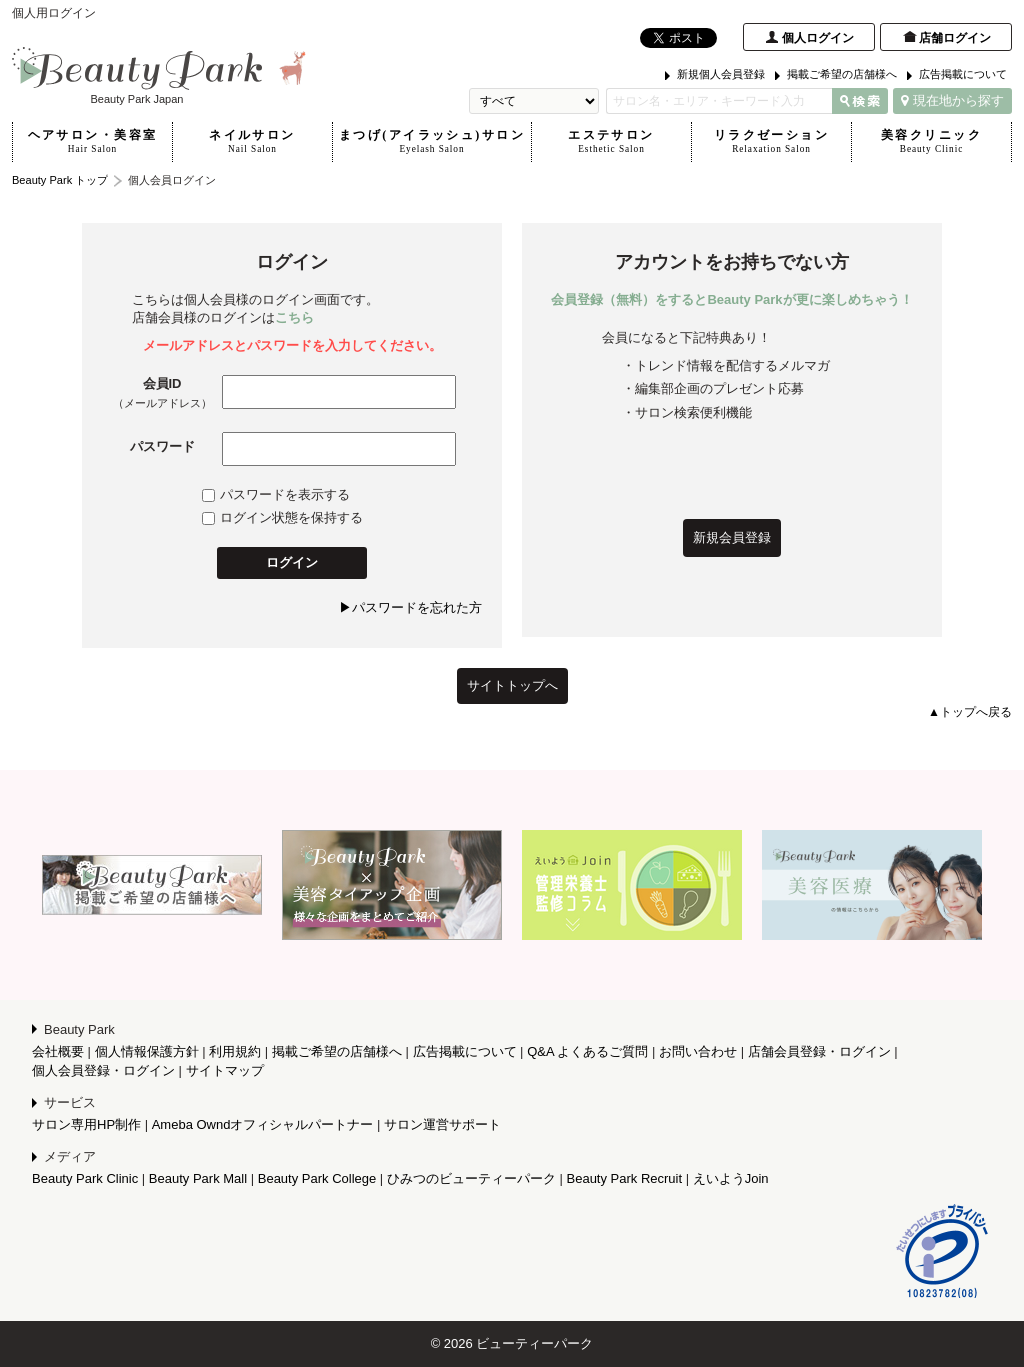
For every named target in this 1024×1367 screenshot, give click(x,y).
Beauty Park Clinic (85, 1178)
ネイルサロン (252, 142)
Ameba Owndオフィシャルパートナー (263, 1124)
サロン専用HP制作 (86, 1124)
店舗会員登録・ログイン (819, 1051)
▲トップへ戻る (970, 712)
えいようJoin (731, 1178)
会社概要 (58, 1051)
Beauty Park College (317, 1178)
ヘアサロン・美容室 (92, 142)
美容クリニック (931, 142)
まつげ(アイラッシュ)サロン (432, 142)
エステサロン (611, 142)
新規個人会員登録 (721, 74)
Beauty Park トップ (60, 180)
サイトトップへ (512, 685)
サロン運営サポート (442, 1124)
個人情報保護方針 (147, 1051)
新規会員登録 (732, 537)
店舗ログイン (955, 38)
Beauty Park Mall (198, 1178)
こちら (294, 317)
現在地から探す (952, 100)
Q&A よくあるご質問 (587, 1051)
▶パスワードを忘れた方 (410, 607)
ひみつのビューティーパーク (471, 1178)
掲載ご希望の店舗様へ (842, 74)
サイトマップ (225, 1070)
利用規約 (235, 1051)
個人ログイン (818, 38)
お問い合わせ (698, 1051)
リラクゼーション (771, 142)
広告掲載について (963, 74)
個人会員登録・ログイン (103, 1070)
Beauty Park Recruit (625, 1178)
